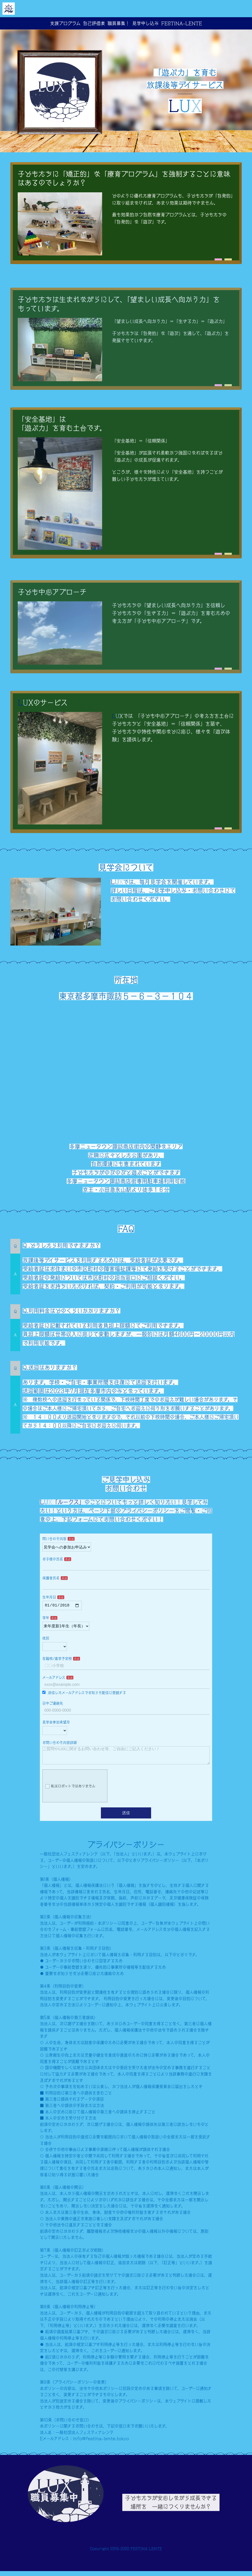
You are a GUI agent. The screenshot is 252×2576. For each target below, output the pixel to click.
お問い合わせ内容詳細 (59, 1763)
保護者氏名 (51, 1598)
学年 (45, 1638)
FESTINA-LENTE (181, 23)
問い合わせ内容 (54, 1558)
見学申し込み (145, 23)
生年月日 (49, 1617)
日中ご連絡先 (52, 1724)
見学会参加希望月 (56, 1743)
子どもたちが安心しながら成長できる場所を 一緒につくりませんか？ (171, 2529)
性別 (45, 1659)
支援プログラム (65, 23)
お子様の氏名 (52, 1579)
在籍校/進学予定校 (57, 1679)
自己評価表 (94, 23)
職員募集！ (119, 23)
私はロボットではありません (70, 1811)
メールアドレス (53, 1698)
